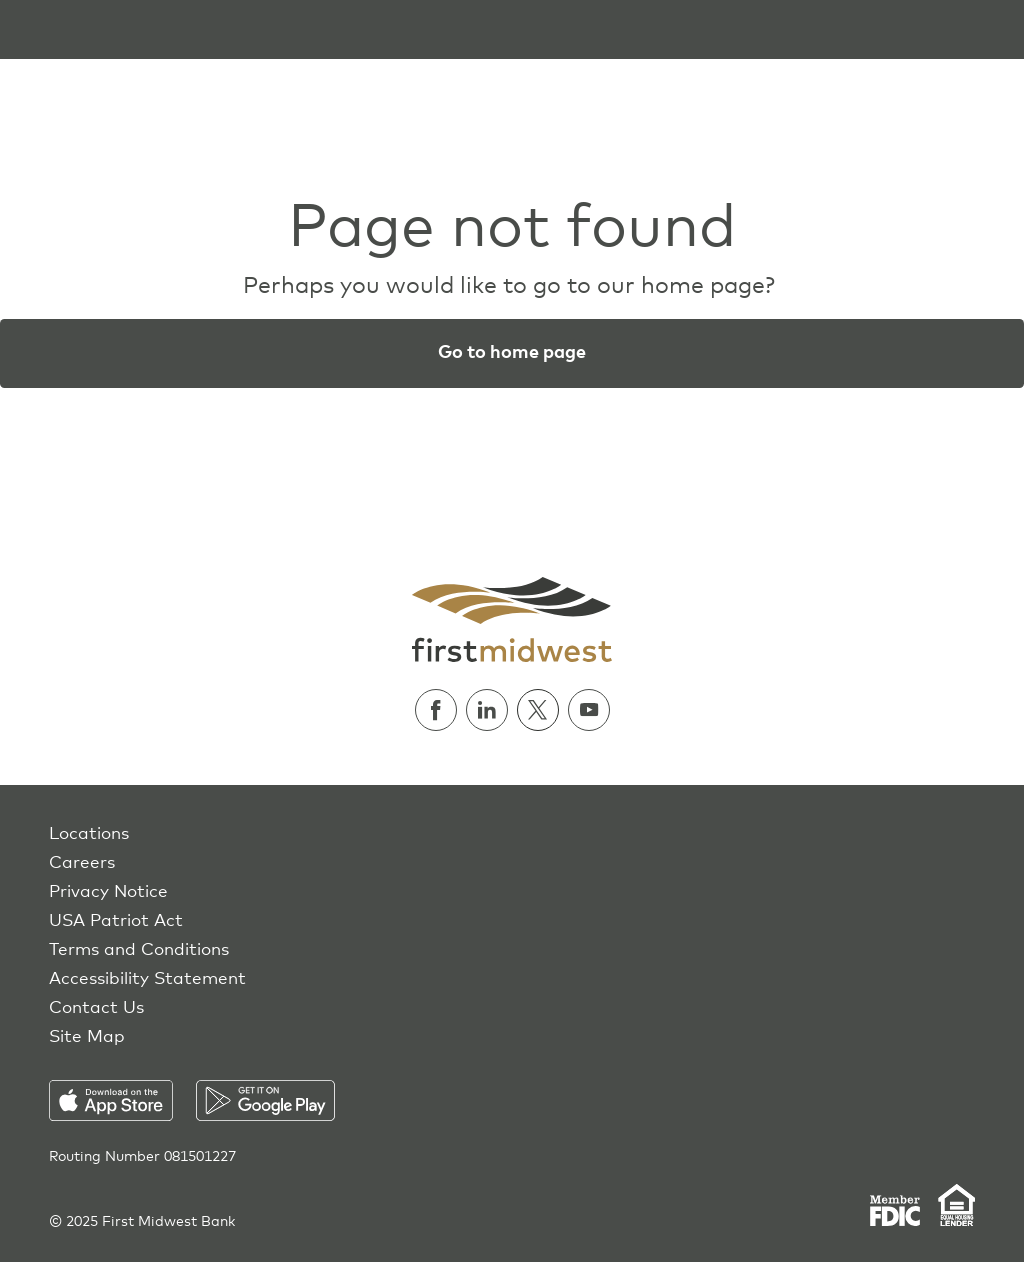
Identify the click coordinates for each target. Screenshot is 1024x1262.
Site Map (87, 1037)
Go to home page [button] (512, 353)
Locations (89, 834)
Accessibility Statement (147, 979)
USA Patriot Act (116, 921)
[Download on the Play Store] (265, 1100)
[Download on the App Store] (122, 1100)
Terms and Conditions (139, 950)
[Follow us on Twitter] (542, 710)
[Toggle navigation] (28, 29)
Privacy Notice (108, 892)
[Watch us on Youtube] (589, 710)
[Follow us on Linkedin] (491, 710)
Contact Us (96, 1008)
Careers (82, 863)
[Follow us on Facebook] (440, 710)
